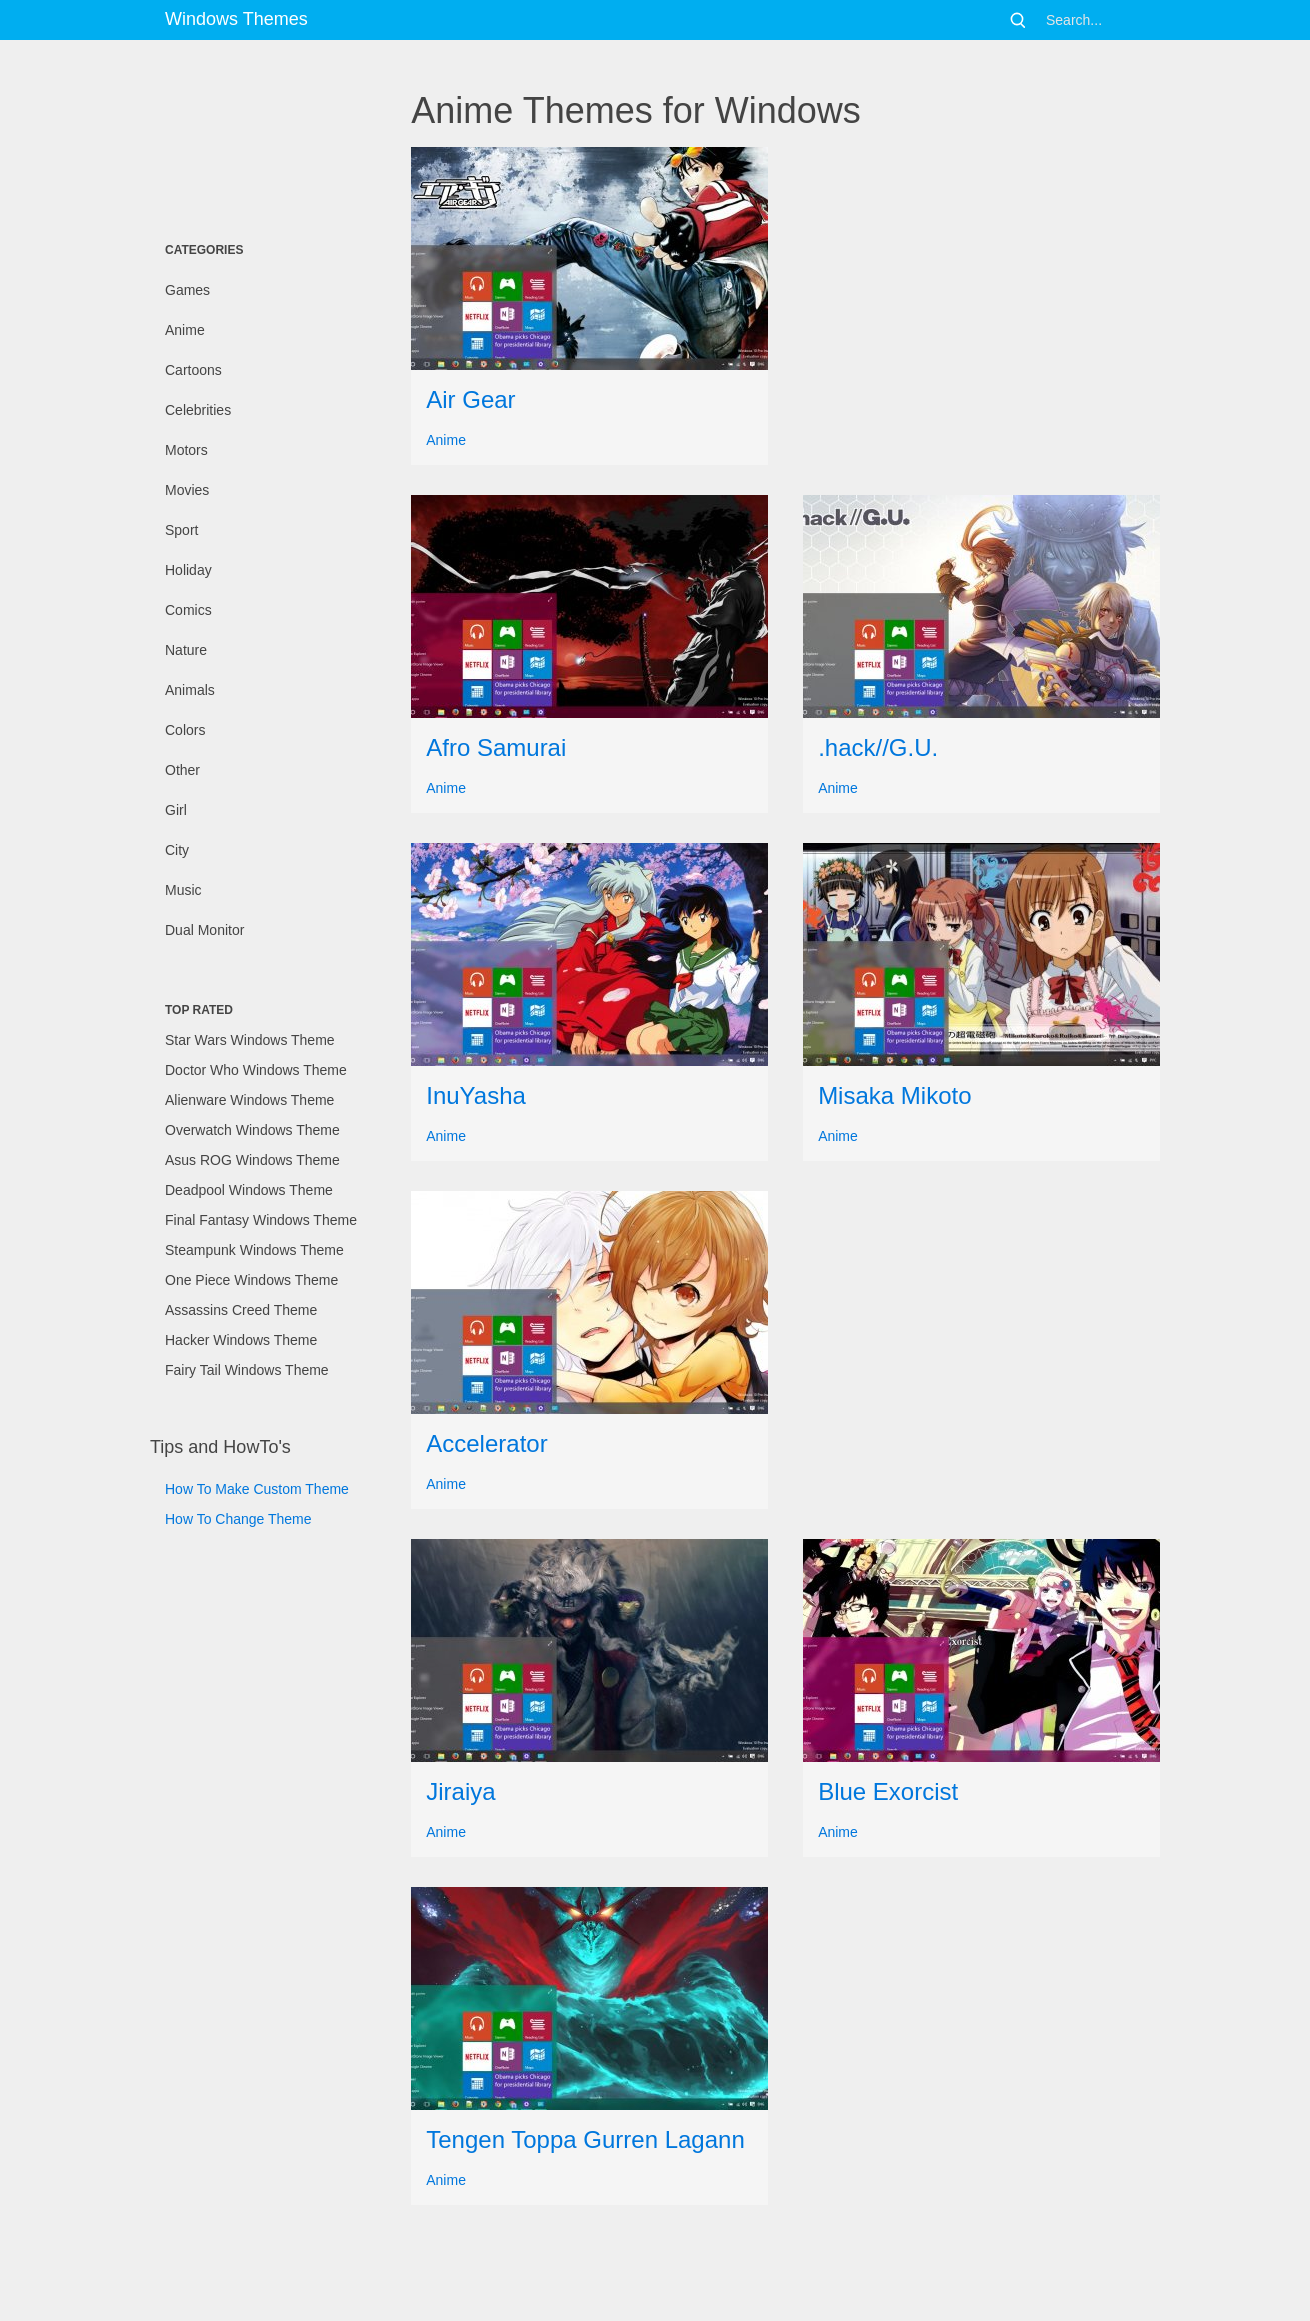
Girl (176, 810)
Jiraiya (460, 1791)
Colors (185, 730)
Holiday (188, 570)
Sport (181, 530)
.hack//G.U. (878, 747)
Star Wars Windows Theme (250, 1040)
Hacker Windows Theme (241, 1340)
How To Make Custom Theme (257, 1489)
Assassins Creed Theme (241, 1310)
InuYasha (476, 1095)
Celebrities (198, 410)
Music (183, 890)
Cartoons (193, 370)
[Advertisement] (250, 135)
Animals (190, 690)
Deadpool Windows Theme (249, 1190)
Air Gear (470, 399)
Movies (187, 490)
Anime (185, 330)
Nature (186, 650)
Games (187, 290)
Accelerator (486, 1443)
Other (182, 770)
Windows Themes (236, 19)
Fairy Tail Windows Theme (247, 1370)
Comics (188, 610)
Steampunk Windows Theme (254, 1250)
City (177, 850)
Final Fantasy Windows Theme (261, 1220)
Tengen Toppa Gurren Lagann (585, 2139)
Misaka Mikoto (894, 1095)
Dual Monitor (204, 930)
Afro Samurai (496, 747)
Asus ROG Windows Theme (252, 1160)
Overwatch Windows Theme (252, 1130)
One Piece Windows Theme (251, 1280)
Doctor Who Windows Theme (256, 1070)
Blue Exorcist (888, 1791)
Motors (186, 450)
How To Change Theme (238, 1519)
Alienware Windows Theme (249, 1100)
